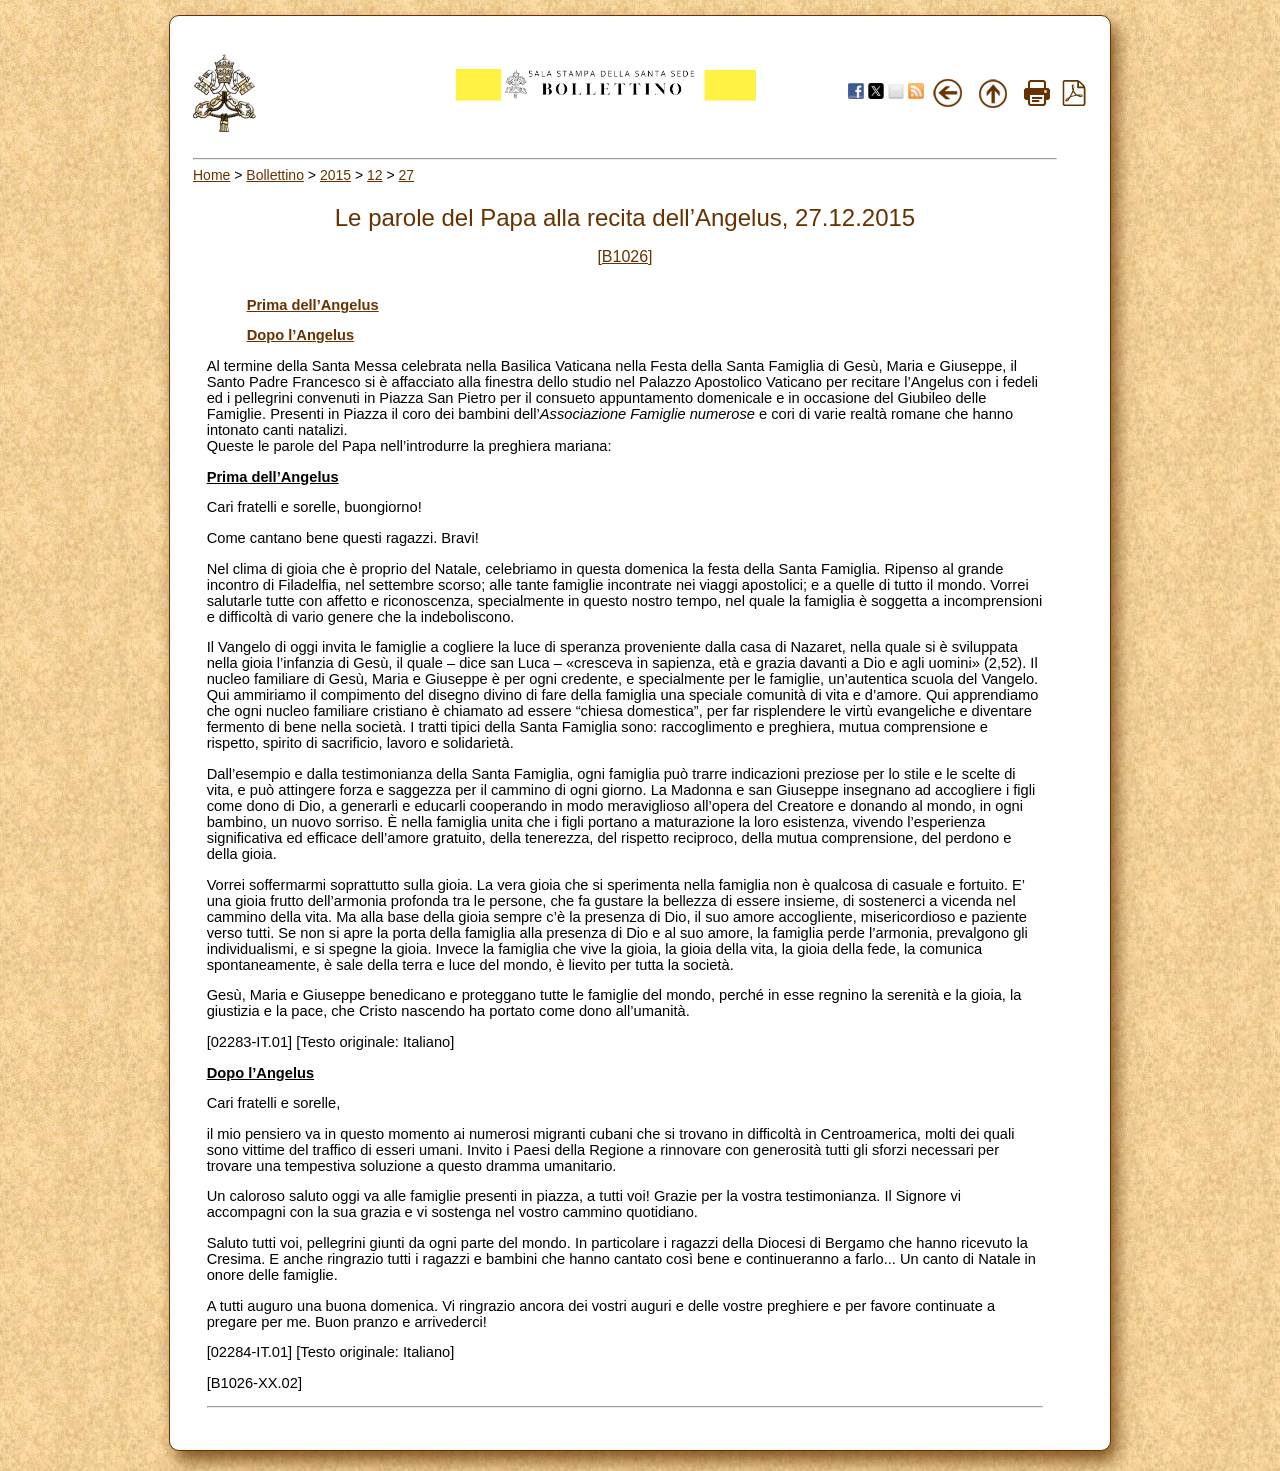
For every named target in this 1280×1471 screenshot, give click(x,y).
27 (407, 175)
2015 (335, 175)
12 (375, 175)
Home (211, 175)
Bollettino (275, 175)
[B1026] (624, 256)
